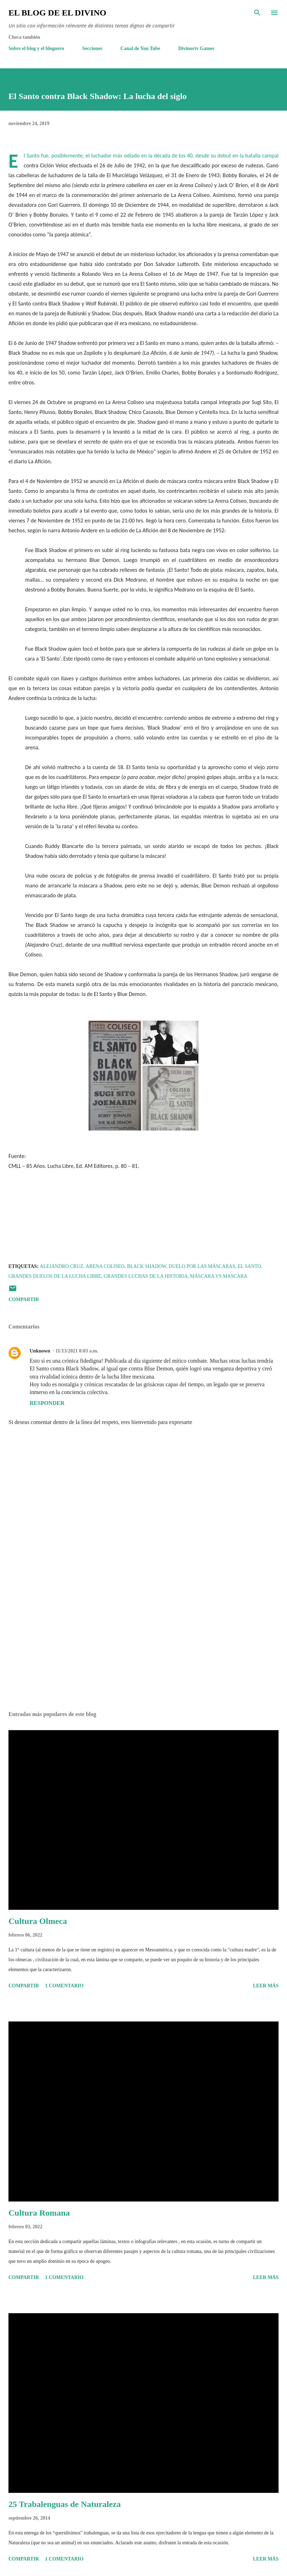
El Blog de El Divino (57, 12)
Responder (47, 1403)
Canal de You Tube (140, 48)
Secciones (92, 48)
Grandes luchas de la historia (146, 1276)
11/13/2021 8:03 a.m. (76, 1351)
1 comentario (64, 1985)
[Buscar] (257, 12)
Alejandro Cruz (61, 1266)
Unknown (40, 1351)
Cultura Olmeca (37, 1921)
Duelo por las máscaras (202, 1266)
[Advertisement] (143, 1639)
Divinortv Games (196, 48)
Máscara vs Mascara (218, 1276)
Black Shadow (146, 1266)
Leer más (266, 1985)
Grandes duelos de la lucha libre (54, 1276)
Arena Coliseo (105, 1266)
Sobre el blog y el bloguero (36, 48)
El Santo (249, 1266)
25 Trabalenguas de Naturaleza (64, 2504)
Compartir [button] (23, 1299)
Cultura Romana (39, 2212)
